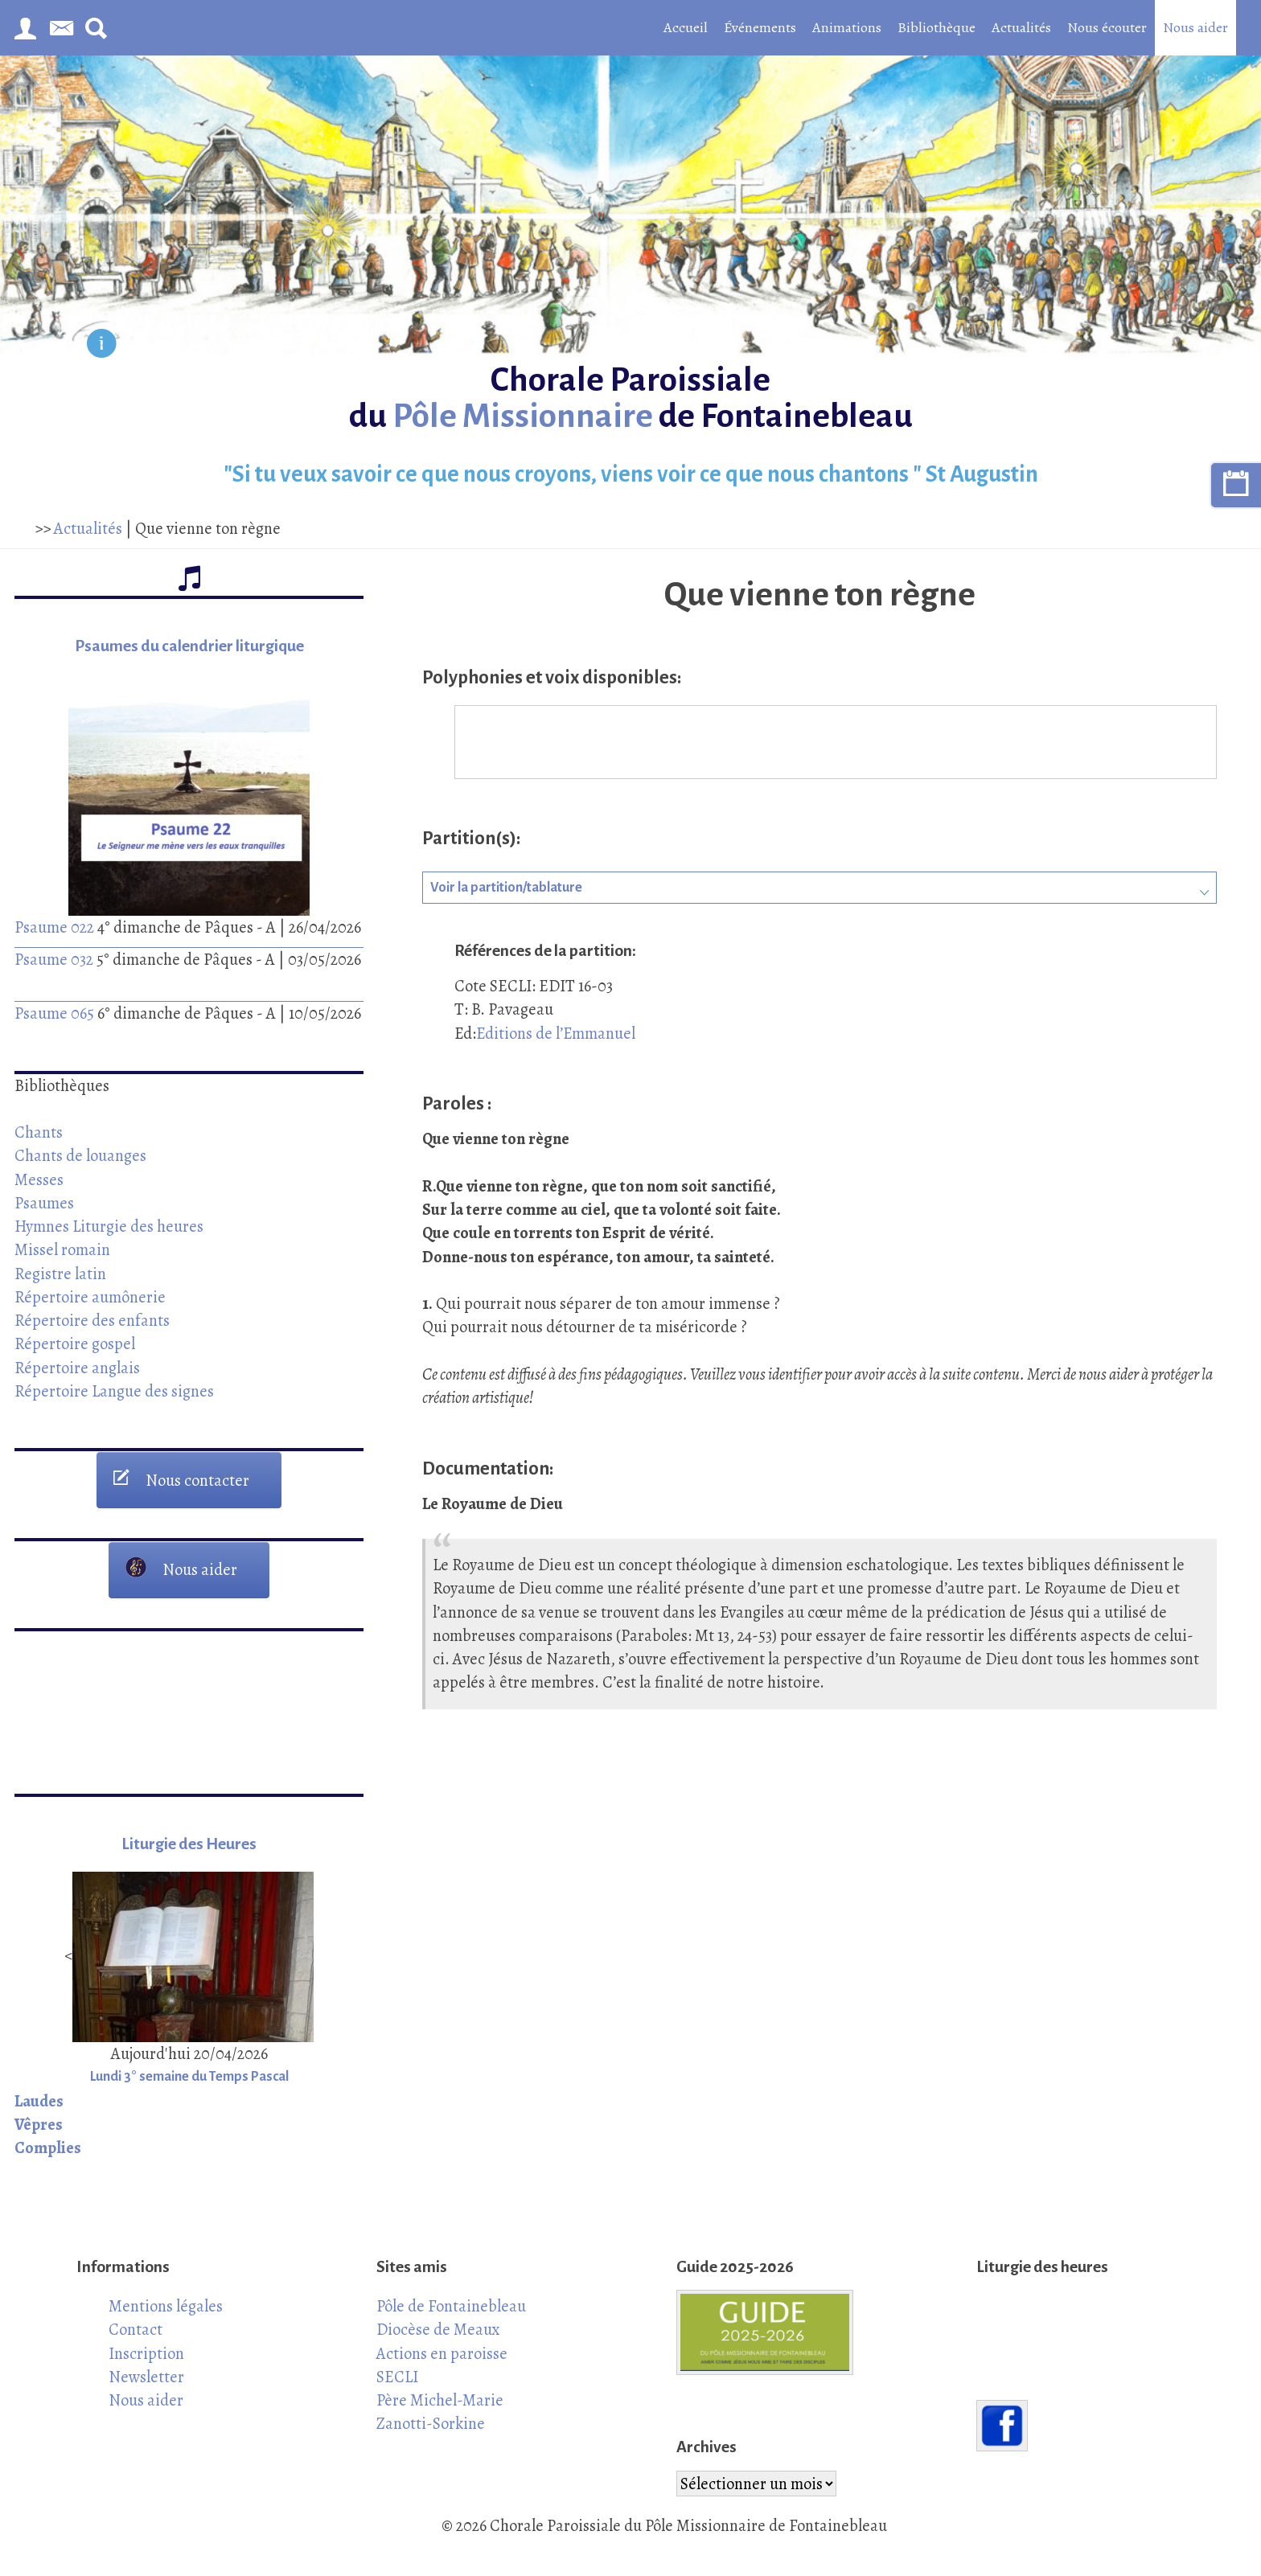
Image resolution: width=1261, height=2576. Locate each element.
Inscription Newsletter (146, 2365)
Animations (846, 27)
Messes (39, 1179)
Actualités (1021, 27)
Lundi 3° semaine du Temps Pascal (189, 2076)
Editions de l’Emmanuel (555, 1033)
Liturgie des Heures (189, 1844)
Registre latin (60, 1273)
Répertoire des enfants (92, 1320)
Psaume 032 (53, 959)
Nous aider (1195, 27)
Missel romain (62, 1249)
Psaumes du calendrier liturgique (189, 646)
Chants (38, 1132)
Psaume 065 (54, 1013)
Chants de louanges (80, 1155)
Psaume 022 (54, 927)
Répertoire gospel (74, 1343)
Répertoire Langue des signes (114, 1391)
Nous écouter (1107, 27)
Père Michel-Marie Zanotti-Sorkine (439, 2411)
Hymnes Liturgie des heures (108, 1226)
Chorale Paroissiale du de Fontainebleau (631, 398)
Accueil (685, 27)
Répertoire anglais (77, 1367)
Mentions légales (166, 2306)
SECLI (397, 2376)
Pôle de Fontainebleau (451, 2306)
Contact (135, 2329)
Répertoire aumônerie (90, 1297)
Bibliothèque (936, 27)
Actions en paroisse (441, 2353)
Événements (760, 27)
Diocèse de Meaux (438, 2329)
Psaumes (44, 1203)
